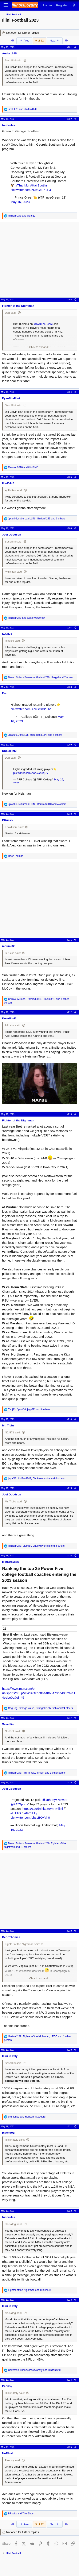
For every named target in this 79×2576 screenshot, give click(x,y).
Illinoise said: (12, 640)
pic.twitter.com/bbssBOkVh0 (30, 1817)
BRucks (7, 820)
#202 (69, 119)
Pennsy (7, 2386)
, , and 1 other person (37, 1772)
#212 (69, 1012)
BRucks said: (13, 953)
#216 (69, 1555)
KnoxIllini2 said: (14, 827)
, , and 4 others (37, 804)
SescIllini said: (13, 60)
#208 (69, 687)
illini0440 (8, 483)
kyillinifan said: (14, 490)
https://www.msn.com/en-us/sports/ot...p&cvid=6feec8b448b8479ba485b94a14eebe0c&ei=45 (38, 1693)
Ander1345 (9, 53)
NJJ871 (7, 633)
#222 (69, 2211)
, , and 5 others (35, 734)
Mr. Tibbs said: (14, 1501)
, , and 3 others (36, 1545)
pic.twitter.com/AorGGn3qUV (31, 709)
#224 (69, 2380)
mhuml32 (8, 946)
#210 (69, 814)
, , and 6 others (36, 518)
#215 (69, 1488)
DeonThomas (11, 1937)
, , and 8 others (29, 1409)
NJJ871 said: (13, 1432)
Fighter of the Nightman (18, 305)
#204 (69, 392)
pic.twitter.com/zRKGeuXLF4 (31, 190)
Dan (5, 693)
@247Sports (19, 1804)
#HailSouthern (40, 185)
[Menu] (6, 5)
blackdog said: (13, 2224)
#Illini (59, 1808)
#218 (69, 1782)
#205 (69, 477)
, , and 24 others (40, 1708)
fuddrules (8, 125)
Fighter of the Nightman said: (22, 1944)
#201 (69, 47)
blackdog (8, 2132)
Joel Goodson (11, 534)
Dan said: (10, 312)
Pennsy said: (12, 2460)
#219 (69, 1931)
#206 (69, 528)
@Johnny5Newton (55, 1800)
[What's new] (74, 5)
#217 (69, 1718)
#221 (69, 2126)
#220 (69, 2050)
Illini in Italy (10, 2056)
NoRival (7, 2453)
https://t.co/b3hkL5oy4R (39, 1808)
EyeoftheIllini (11, 398)
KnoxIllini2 (9, 750)
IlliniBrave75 (10, 1561)
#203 (69, 299)
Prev (24, 40)
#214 (69, 1419)
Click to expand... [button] (39, 347)
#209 (69, 744)
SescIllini (8, 1724)
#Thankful (22, 185)
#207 (69, 627)
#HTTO (16, 1813)
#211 (69, 940)
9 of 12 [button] (39, 40)
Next (55, 40)
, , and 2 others (40, 677)
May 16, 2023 (20, 202)
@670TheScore (43, 324)
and (22, 109)
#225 (69, 2447)
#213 (69, 1114)
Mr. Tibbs (8, 1425)
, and (34, 2370)
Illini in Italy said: (15, 2139)
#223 (69, 2300)
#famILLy (30, 1813)
